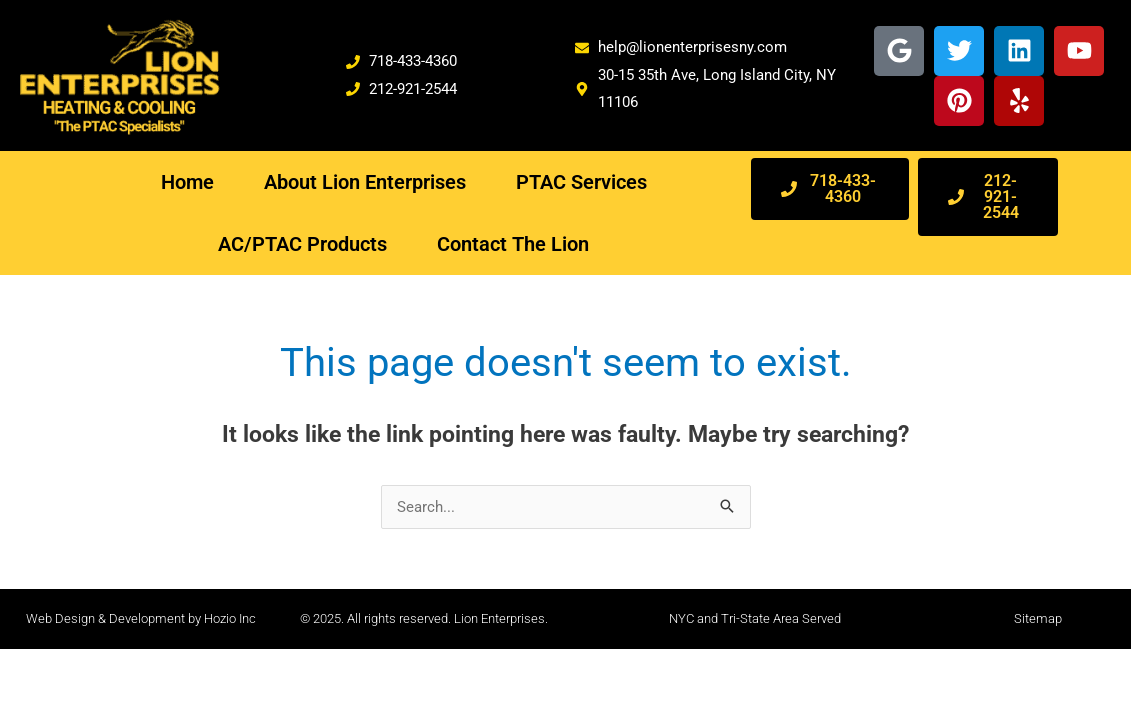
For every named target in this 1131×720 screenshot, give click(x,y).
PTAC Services (581, 182)
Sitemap (1038, 618)
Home (187, 182)
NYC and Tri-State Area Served (755, 618)
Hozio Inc (230, 618)
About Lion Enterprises (365, 182)
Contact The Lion (513, 244)
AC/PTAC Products (302, 244)
